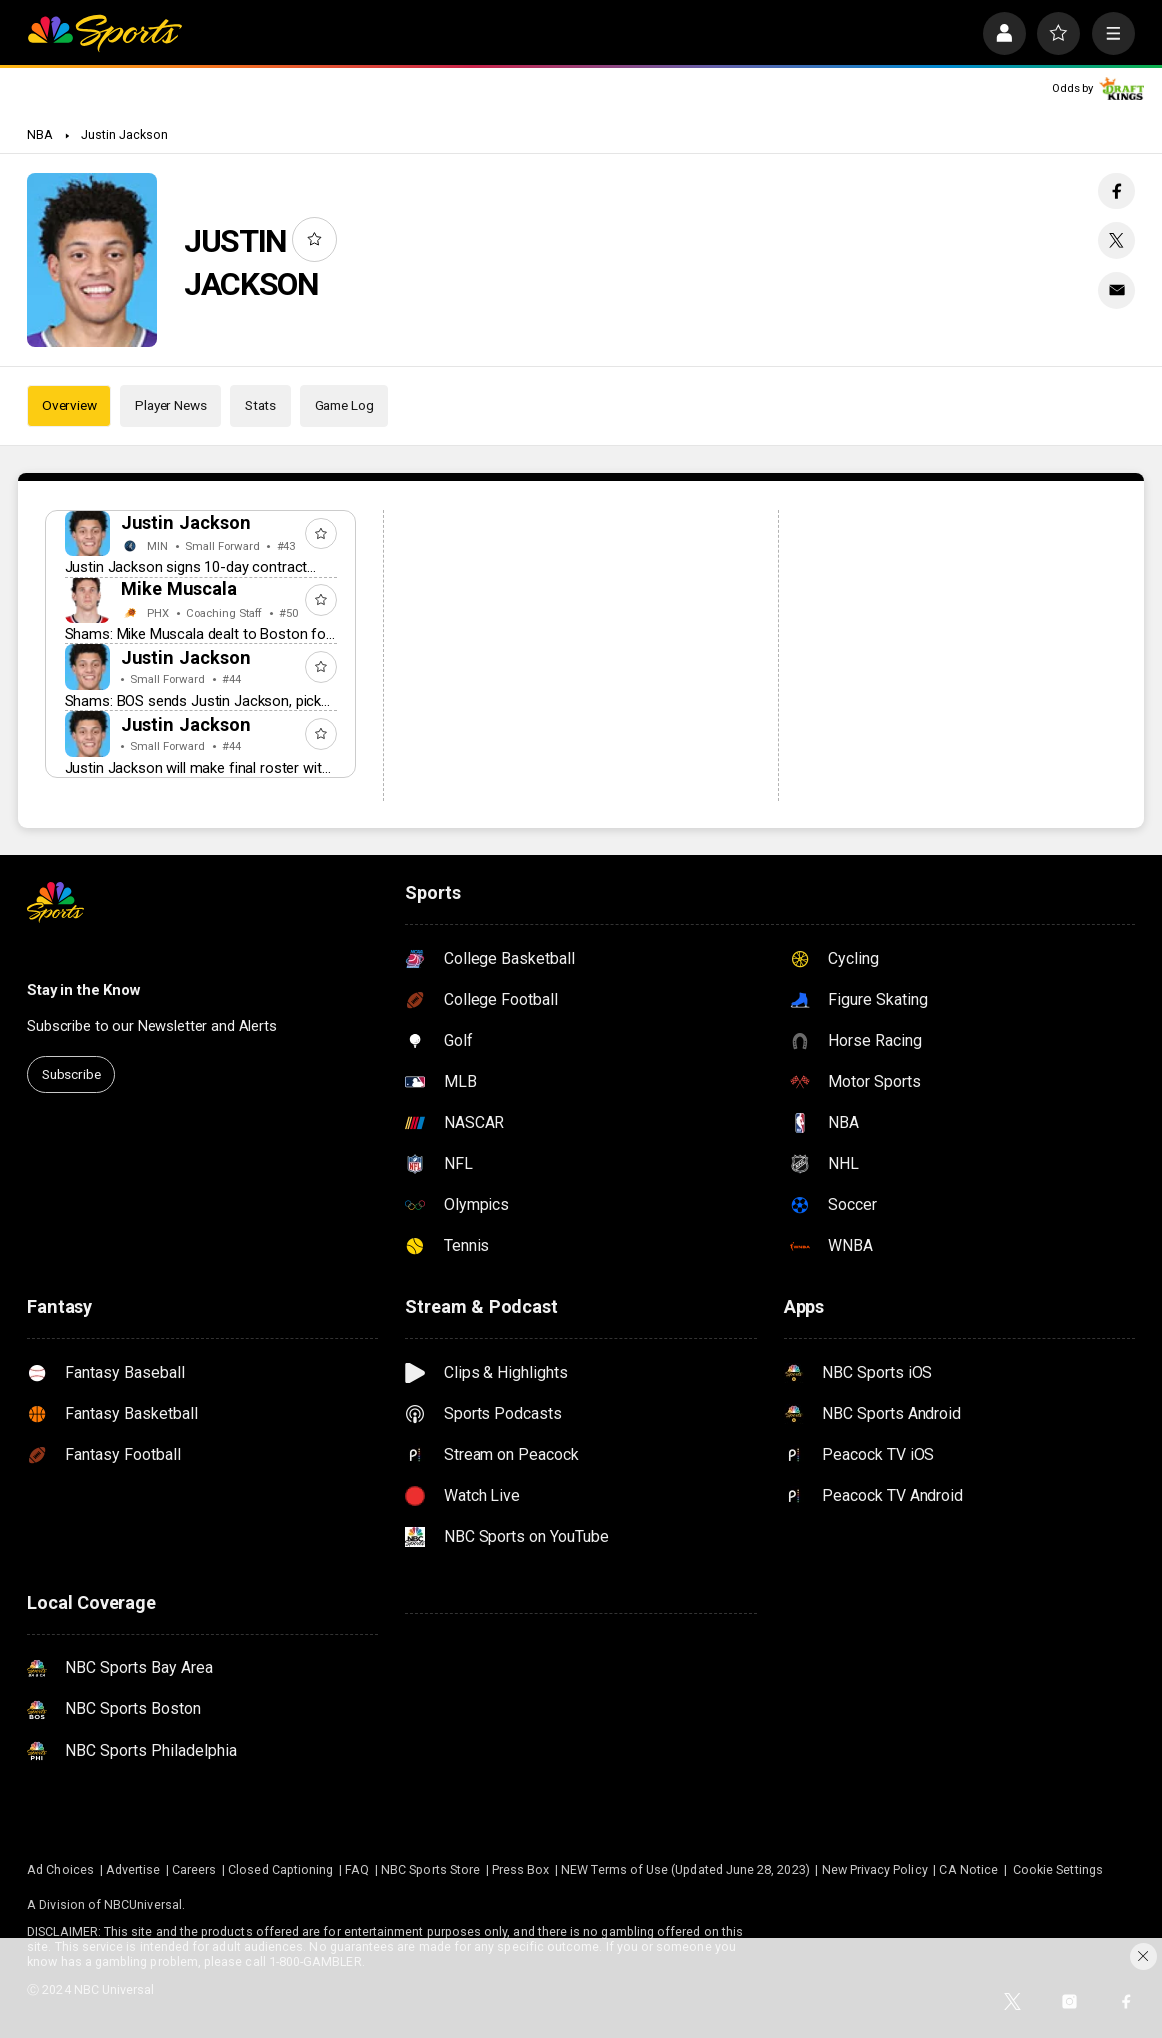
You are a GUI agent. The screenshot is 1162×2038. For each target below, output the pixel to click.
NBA (40, 134)
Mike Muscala (179, 588)
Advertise (133, 1869)
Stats (260, 405)
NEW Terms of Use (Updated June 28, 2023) (685, 1869)
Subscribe (71, 1074)
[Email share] (1116, 290)
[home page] (104, 33)
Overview (69, 405)
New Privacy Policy (875, 1869)
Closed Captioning (280, 1869)
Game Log (344, 405)
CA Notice (968, 1869)
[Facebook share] (1116, 191)
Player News (171, 405)
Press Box (521, 1869)
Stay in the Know (83, 990)
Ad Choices (60, 1869)
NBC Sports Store (430, 1869)
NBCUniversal (143, 1904)
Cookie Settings (1058, 1869)
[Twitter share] (1116, 240)
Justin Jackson (125, 134)
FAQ (357, 1869)
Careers (194, 1869)
